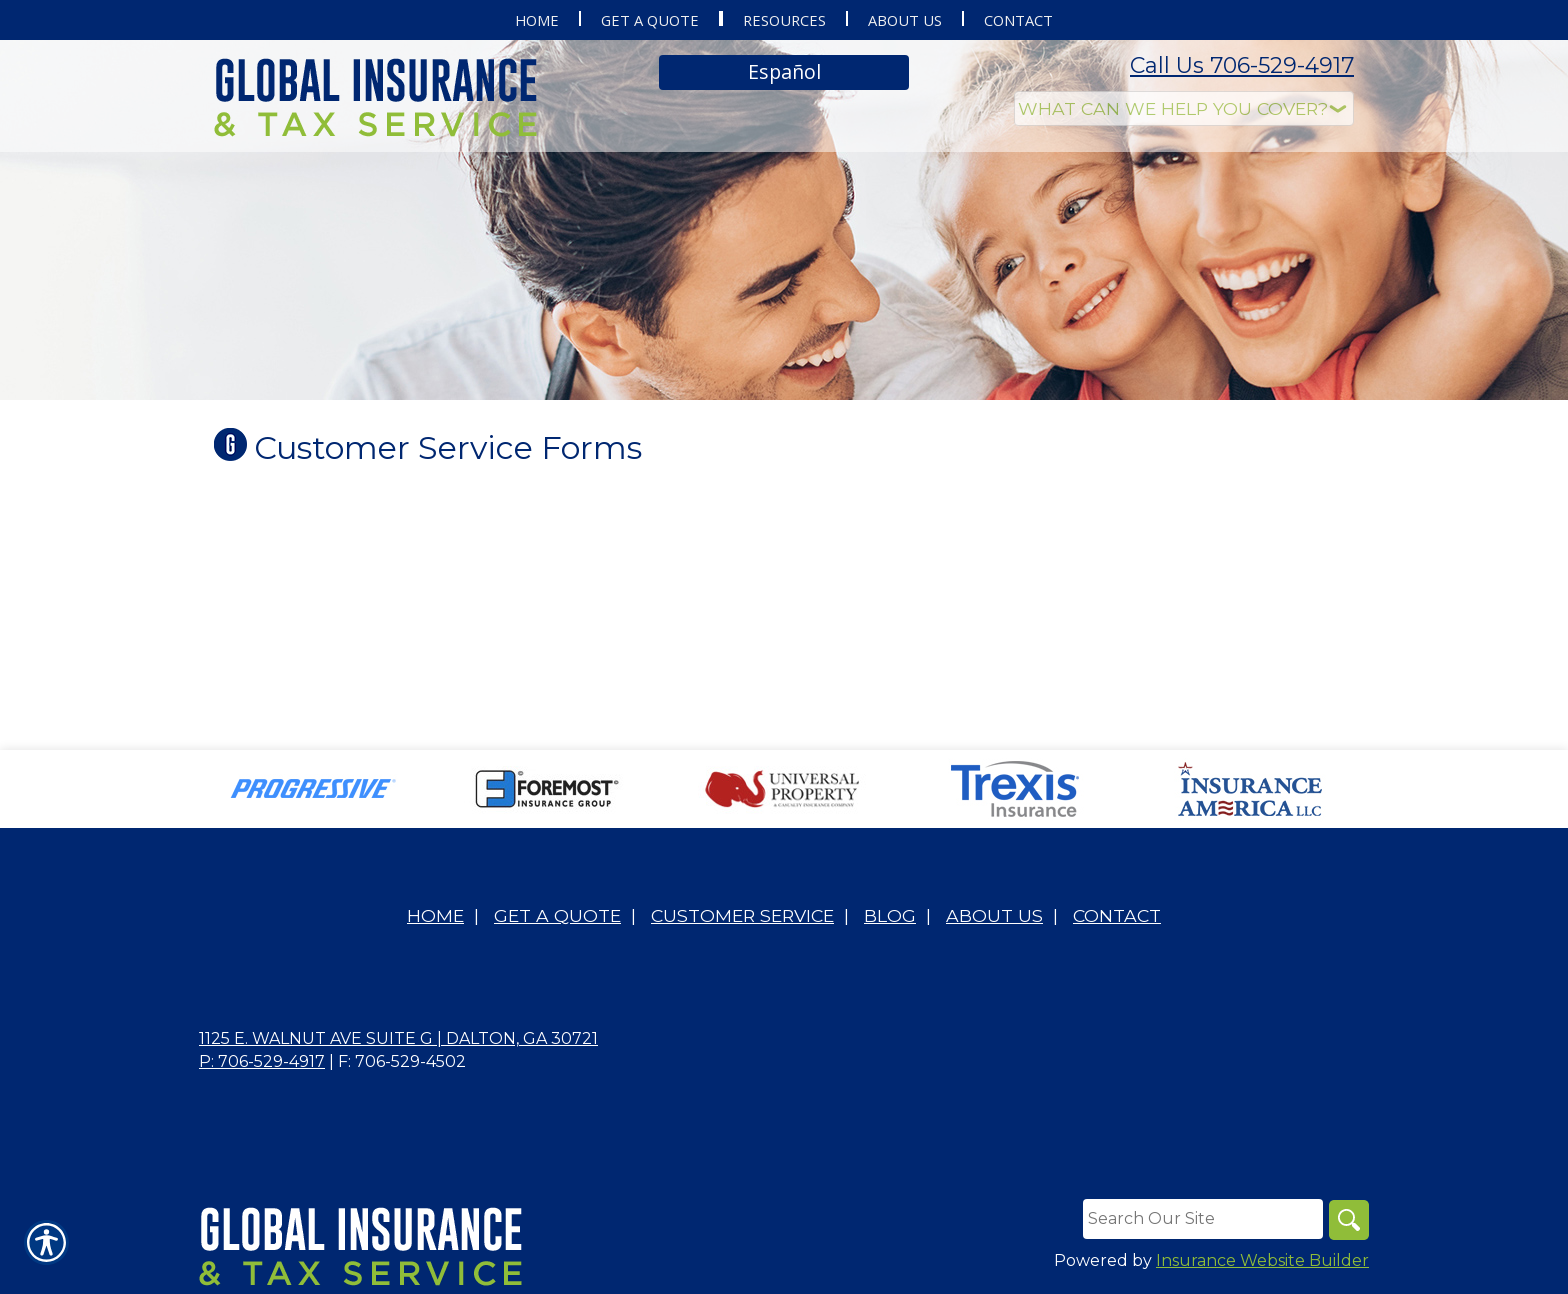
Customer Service (742, 915)
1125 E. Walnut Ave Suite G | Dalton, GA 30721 (398, 1038)
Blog (890, 915)
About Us (994, 915)
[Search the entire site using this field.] (1203, 1219)
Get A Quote (557, 915)
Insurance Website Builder (1262, 1260)
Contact (1117, 915)
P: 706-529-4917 (262, 1061)
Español (784, 71)
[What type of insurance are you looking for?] (1184, 108)
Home (435, 915)
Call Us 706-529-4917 (1242, 65)
